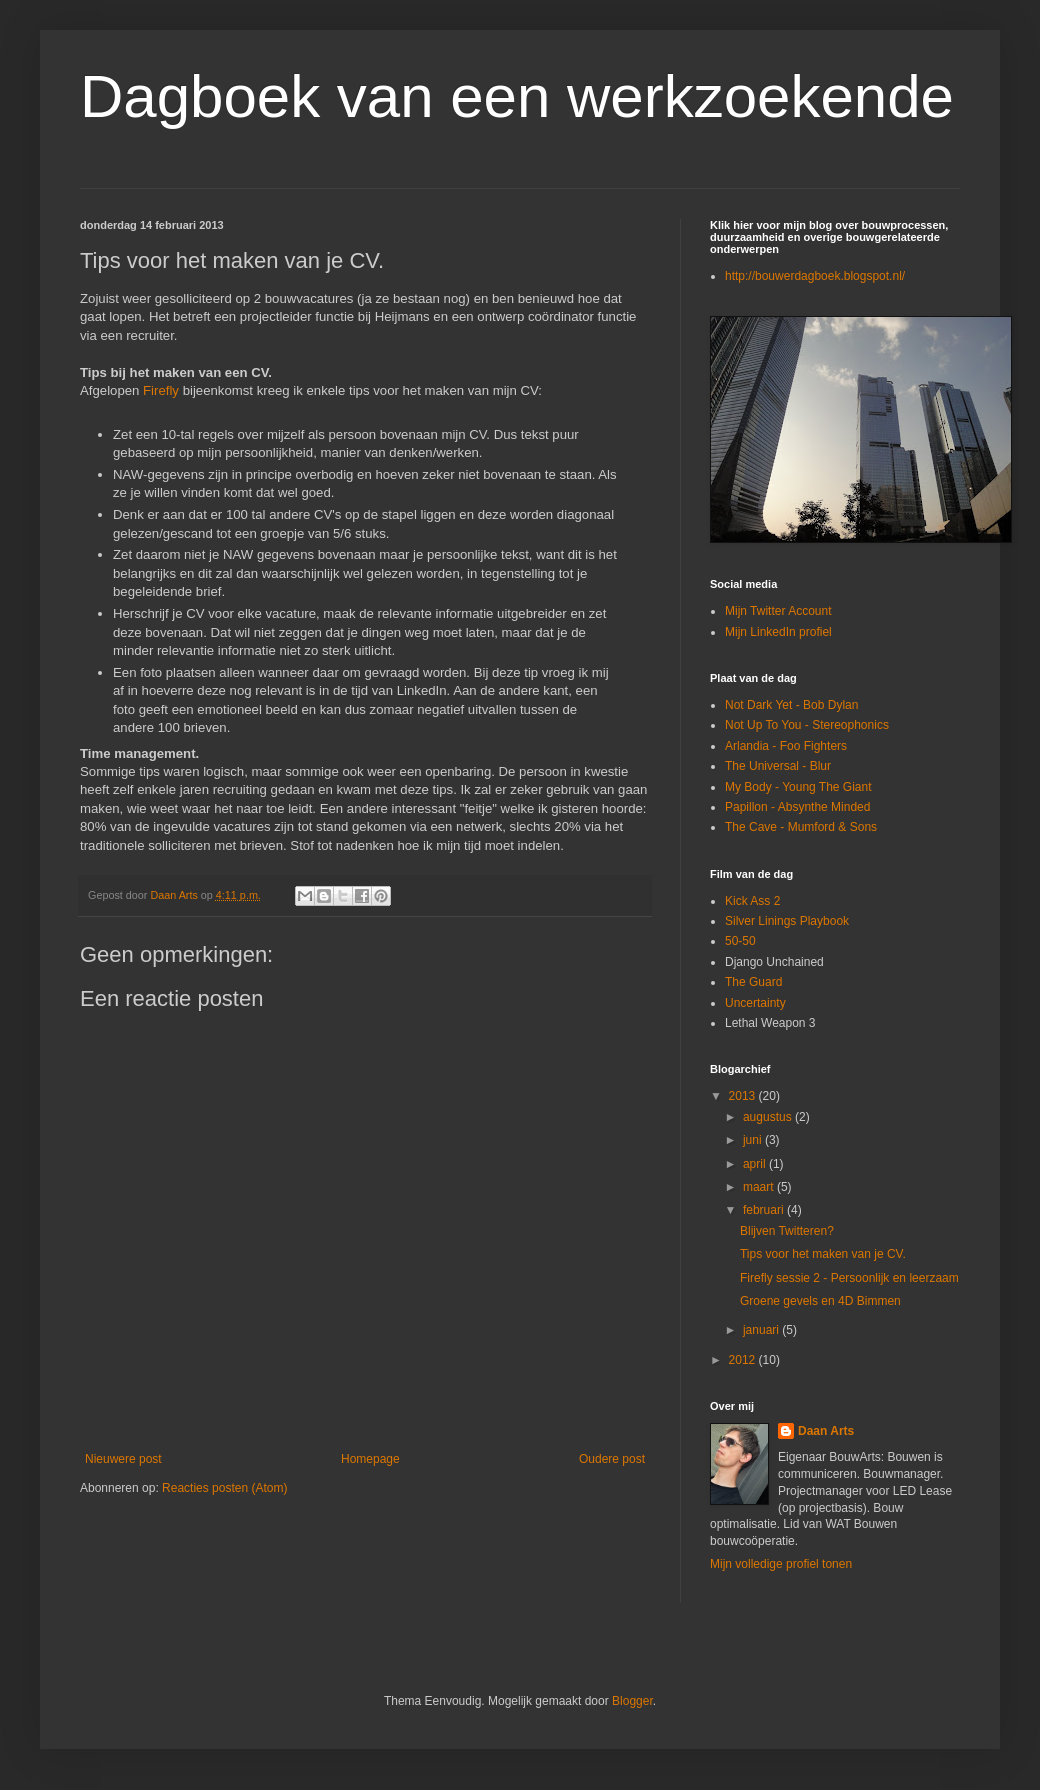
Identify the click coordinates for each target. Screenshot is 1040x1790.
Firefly (163, 390)
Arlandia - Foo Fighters (786, 746)
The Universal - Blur (778, 766)
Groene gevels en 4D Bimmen (820, 1301)
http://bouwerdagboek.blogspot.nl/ (815, 276)
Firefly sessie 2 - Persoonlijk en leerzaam (849, 1278)
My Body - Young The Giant (798, 787)
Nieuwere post (123, 1459)
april (756, 1164)
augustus (769, 1117)
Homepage (370, 1459)
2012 (744, 1360)
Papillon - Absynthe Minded (797, 807)
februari (765, 1210)
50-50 (740, 941)
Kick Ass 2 (752, 901)
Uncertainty (755, 1003)
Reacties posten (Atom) (224, 1488)
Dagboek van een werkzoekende (517, 96)
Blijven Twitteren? (787, 1231)
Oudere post (612, 1459)
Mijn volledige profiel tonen (781, 1564)
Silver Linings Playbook (787, 921)
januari (762, 1330)
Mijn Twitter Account (778, 611)
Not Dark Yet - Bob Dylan (791, 705)
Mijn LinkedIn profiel (778, 632)
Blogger (632, 1701)
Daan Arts (826, 1431)
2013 (744, 1096)
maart (760, 1187)
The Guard (753, 982)
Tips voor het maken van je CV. (823, 1254)
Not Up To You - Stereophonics (807, 725)
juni (754, 1140)
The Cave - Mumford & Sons (801, 827)
